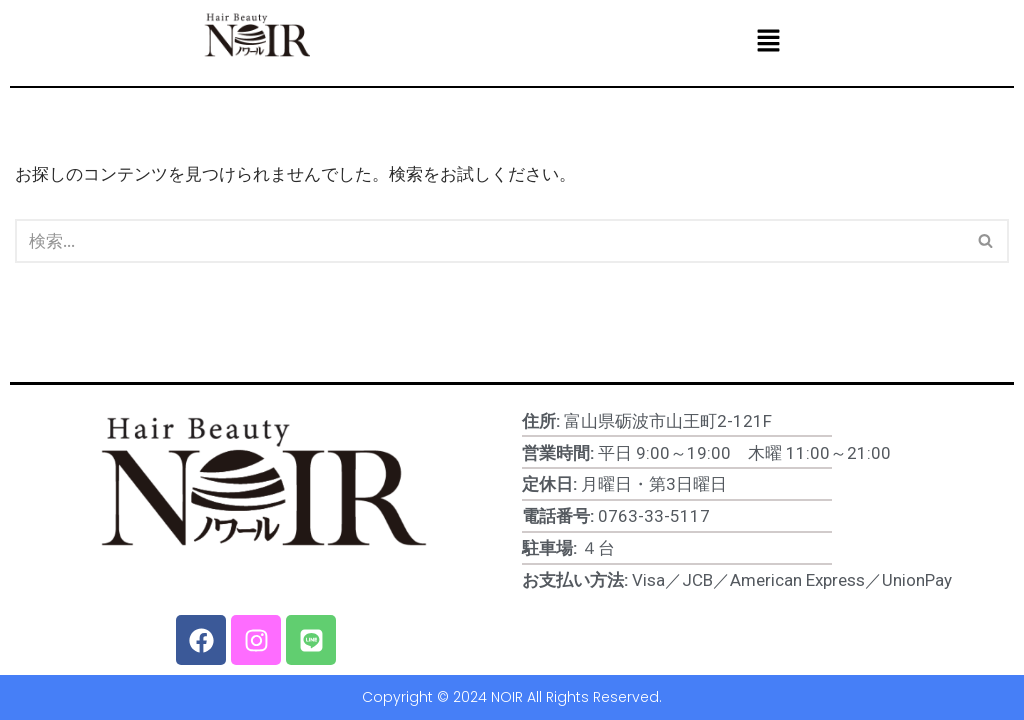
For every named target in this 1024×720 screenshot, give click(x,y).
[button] (768, 41)
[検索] (489, 241)
